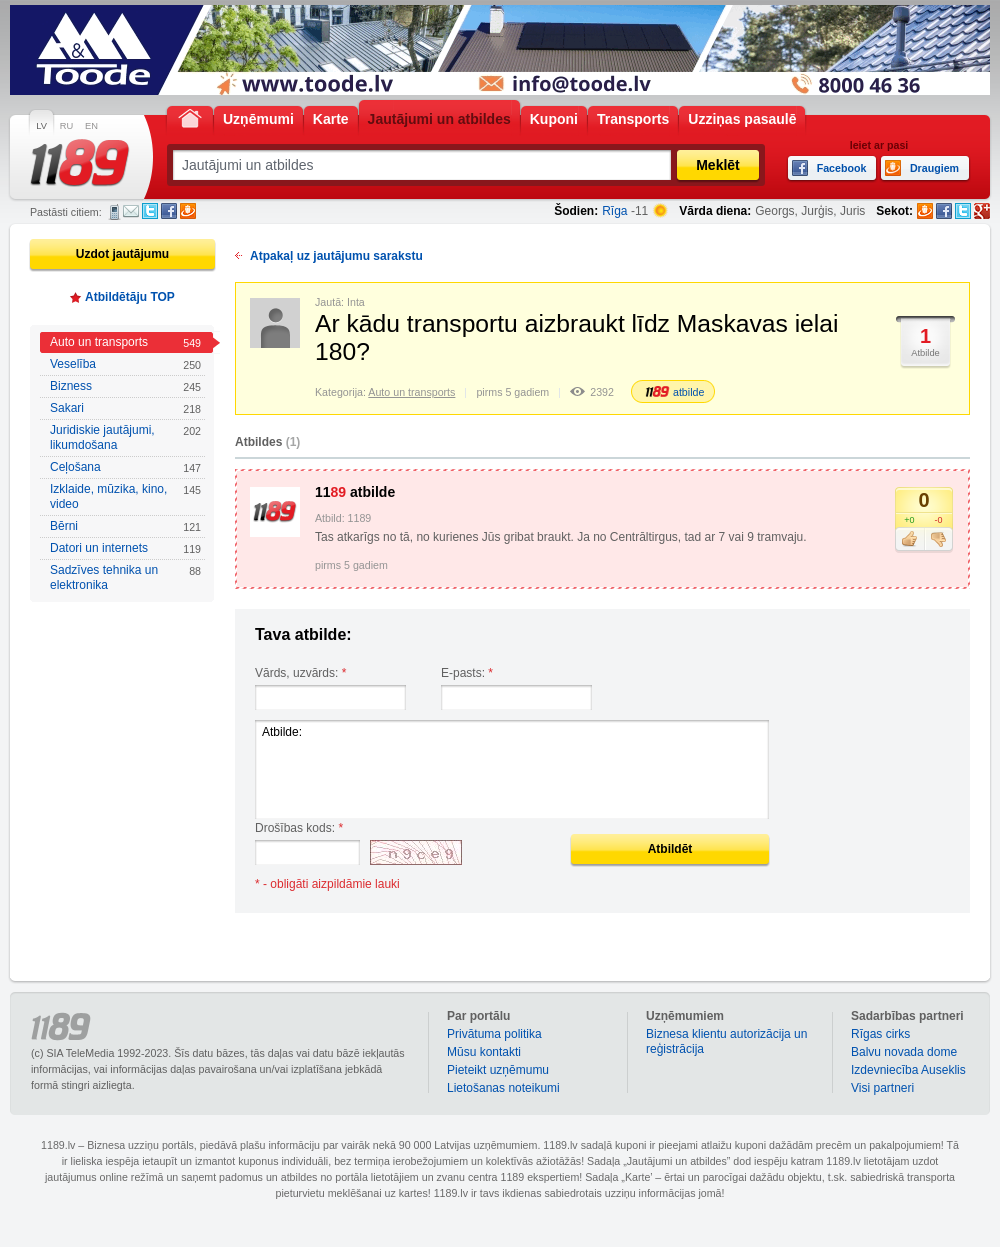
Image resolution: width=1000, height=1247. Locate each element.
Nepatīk (938, 540)
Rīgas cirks (880, 1034)
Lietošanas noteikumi (503, 1088)
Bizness (125, 386)
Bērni (125, 526)
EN (91, 126)
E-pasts (131, 211)
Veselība (125, 364)
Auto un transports (125, 342)
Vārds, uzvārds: (300, 673)
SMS (114, 212)
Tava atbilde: (303, 634)
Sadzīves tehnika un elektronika (125, 577)
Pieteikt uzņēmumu (498, 1070)
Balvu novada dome (904, 1052)
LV (41, 126)
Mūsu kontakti (484, 1052)
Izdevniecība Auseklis (908, 1070)
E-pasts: (467, 673)
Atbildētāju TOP (130, 297)
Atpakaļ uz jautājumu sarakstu (336, 256)
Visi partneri (882, 1088)
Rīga (614, 211)
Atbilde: (512, 769)
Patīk (909, 540)
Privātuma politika (494, 1034)
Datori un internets (125, 548)
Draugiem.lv (188, 211)
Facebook (169, 211)
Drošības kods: (299, 828)
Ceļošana (125, 467)
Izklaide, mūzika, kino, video (125, 496)
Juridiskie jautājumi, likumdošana (125, 437)
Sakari (125, 408)
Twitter (150, 211)
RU (66, 126)
